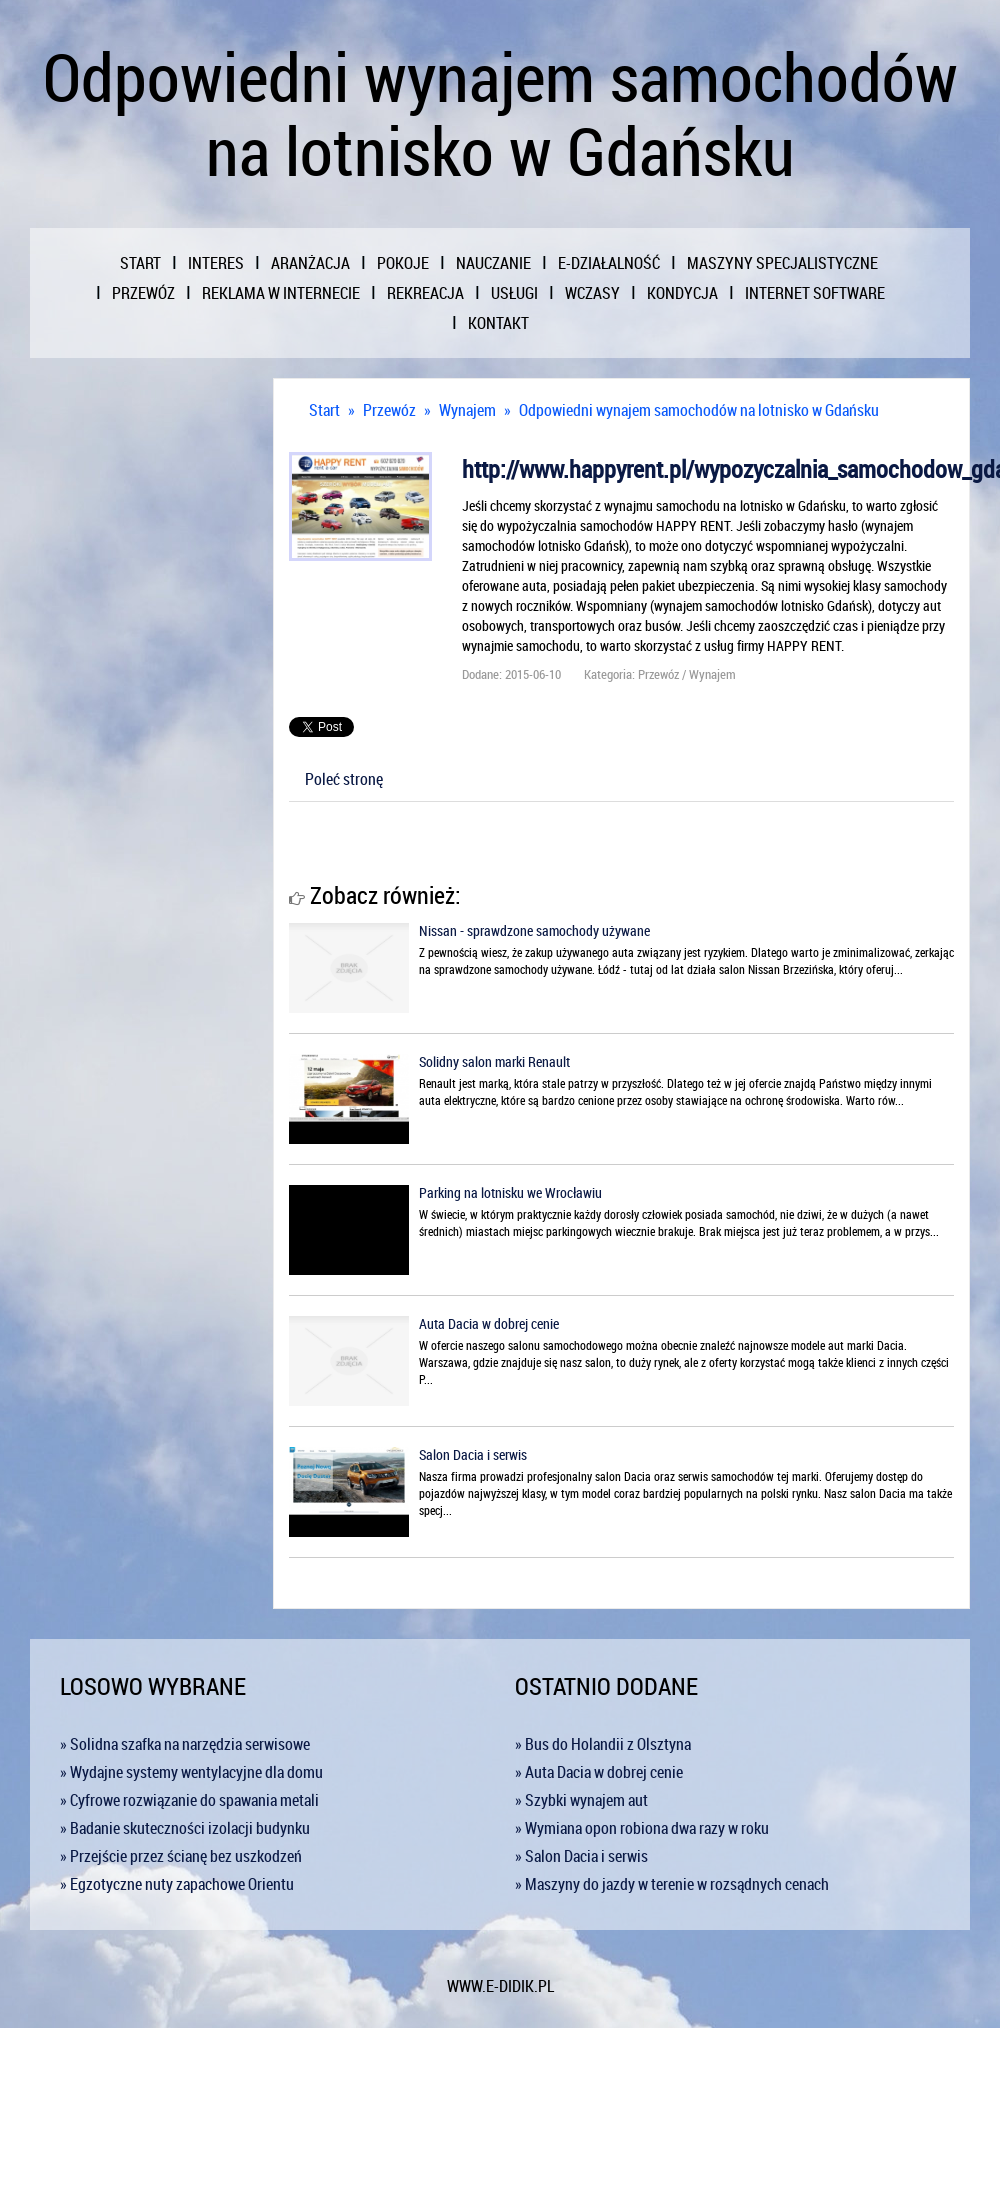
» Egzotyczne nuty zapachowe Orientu (177, 1884)
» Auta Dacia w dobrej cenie (599, 1772)
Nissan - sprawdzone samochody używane (534, 930)
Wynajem (467, 410)
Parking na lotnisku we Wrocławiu (510, 1192)
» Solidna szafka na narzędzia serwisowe (185, 1744)
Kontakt (498, 323)
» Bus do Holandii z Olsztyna (603, 1744)
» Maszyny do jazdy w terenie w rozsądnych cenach (672, 1884)
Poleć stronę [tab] (344, 779)
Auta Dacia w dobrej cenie (489, 1323)
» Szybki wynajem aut (581, 1800)
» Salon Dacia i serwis (581, 1856)
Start (324, 410)
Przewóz (389, 410)
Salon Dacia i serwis (473, 1454)
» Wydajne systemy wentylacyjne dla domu (191, 1772)
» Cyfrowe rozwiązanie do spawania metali (189, 1800)
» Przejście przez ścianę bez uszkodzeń (181, 1856)
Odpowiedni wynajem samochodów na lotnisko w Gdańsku (699, 410)
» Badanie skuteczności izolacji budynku (185, 1828)
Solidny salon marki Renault (494, 1061)
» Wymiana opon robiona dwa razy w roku (642, 1828)
